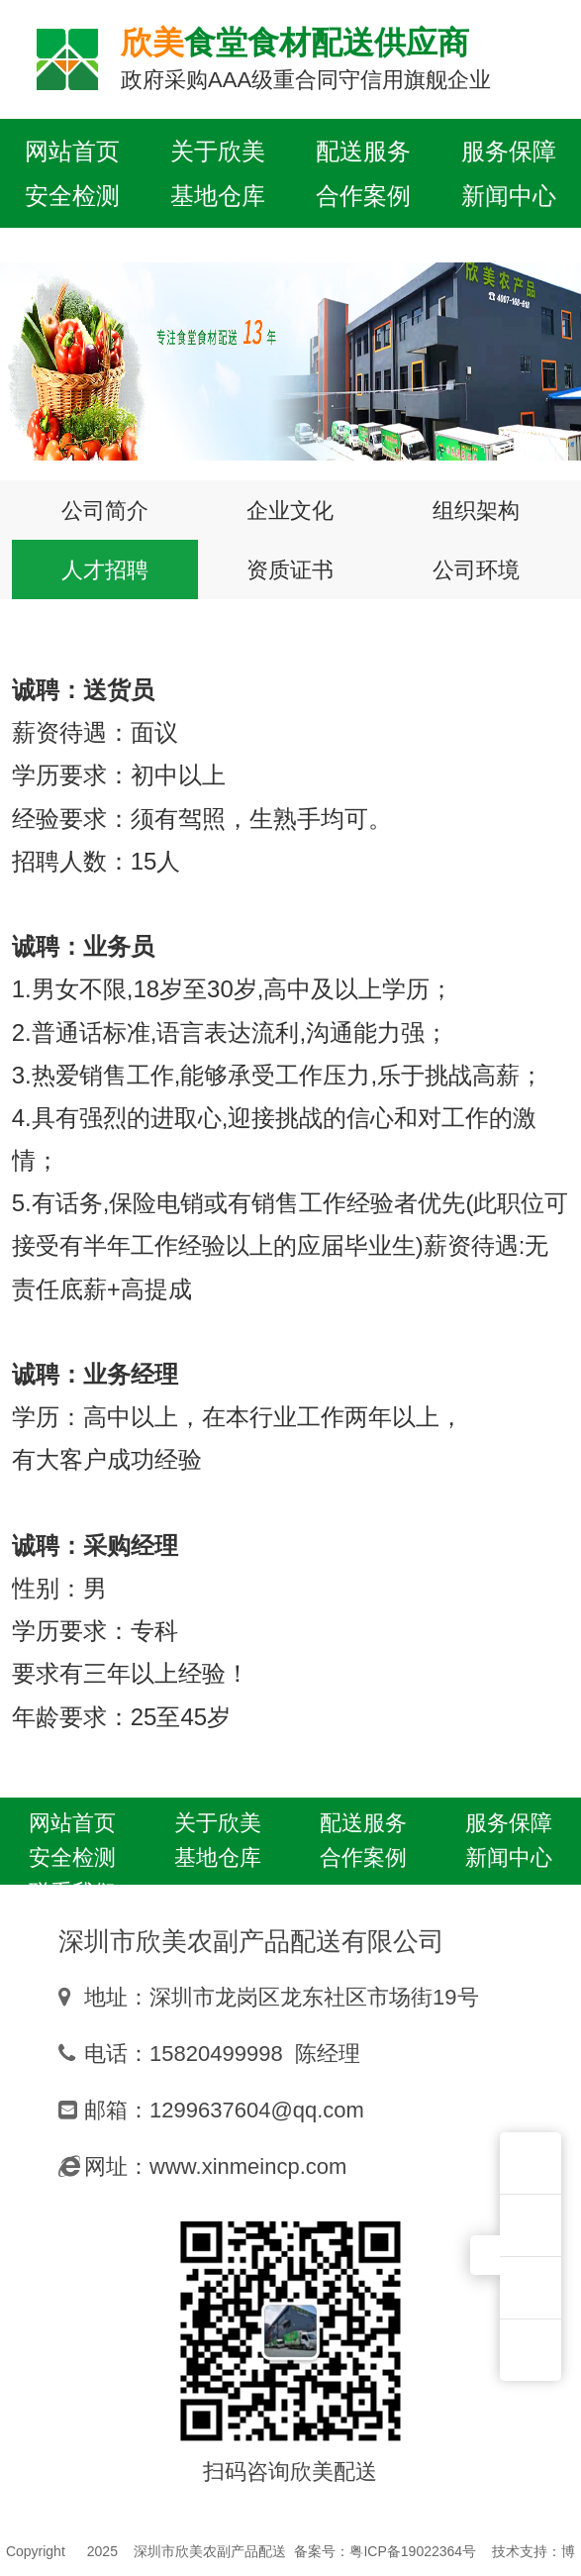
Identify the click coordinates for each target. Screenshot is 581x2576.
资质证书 (290, 569)
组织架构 (476, 510)
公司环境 (476, 569)
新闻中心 (508, 195)
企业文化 (290, 510)
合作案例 (363, 195)
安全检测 (72, 195)
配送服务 (363, 150)
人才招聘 (104, 569)
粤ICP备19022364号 (412, 2551)
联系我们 (72, 240)
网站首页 (72, 150)
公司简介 (104, 510)
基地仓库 (217, 195)
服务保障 (508, 150)
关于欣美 (217, 150)
